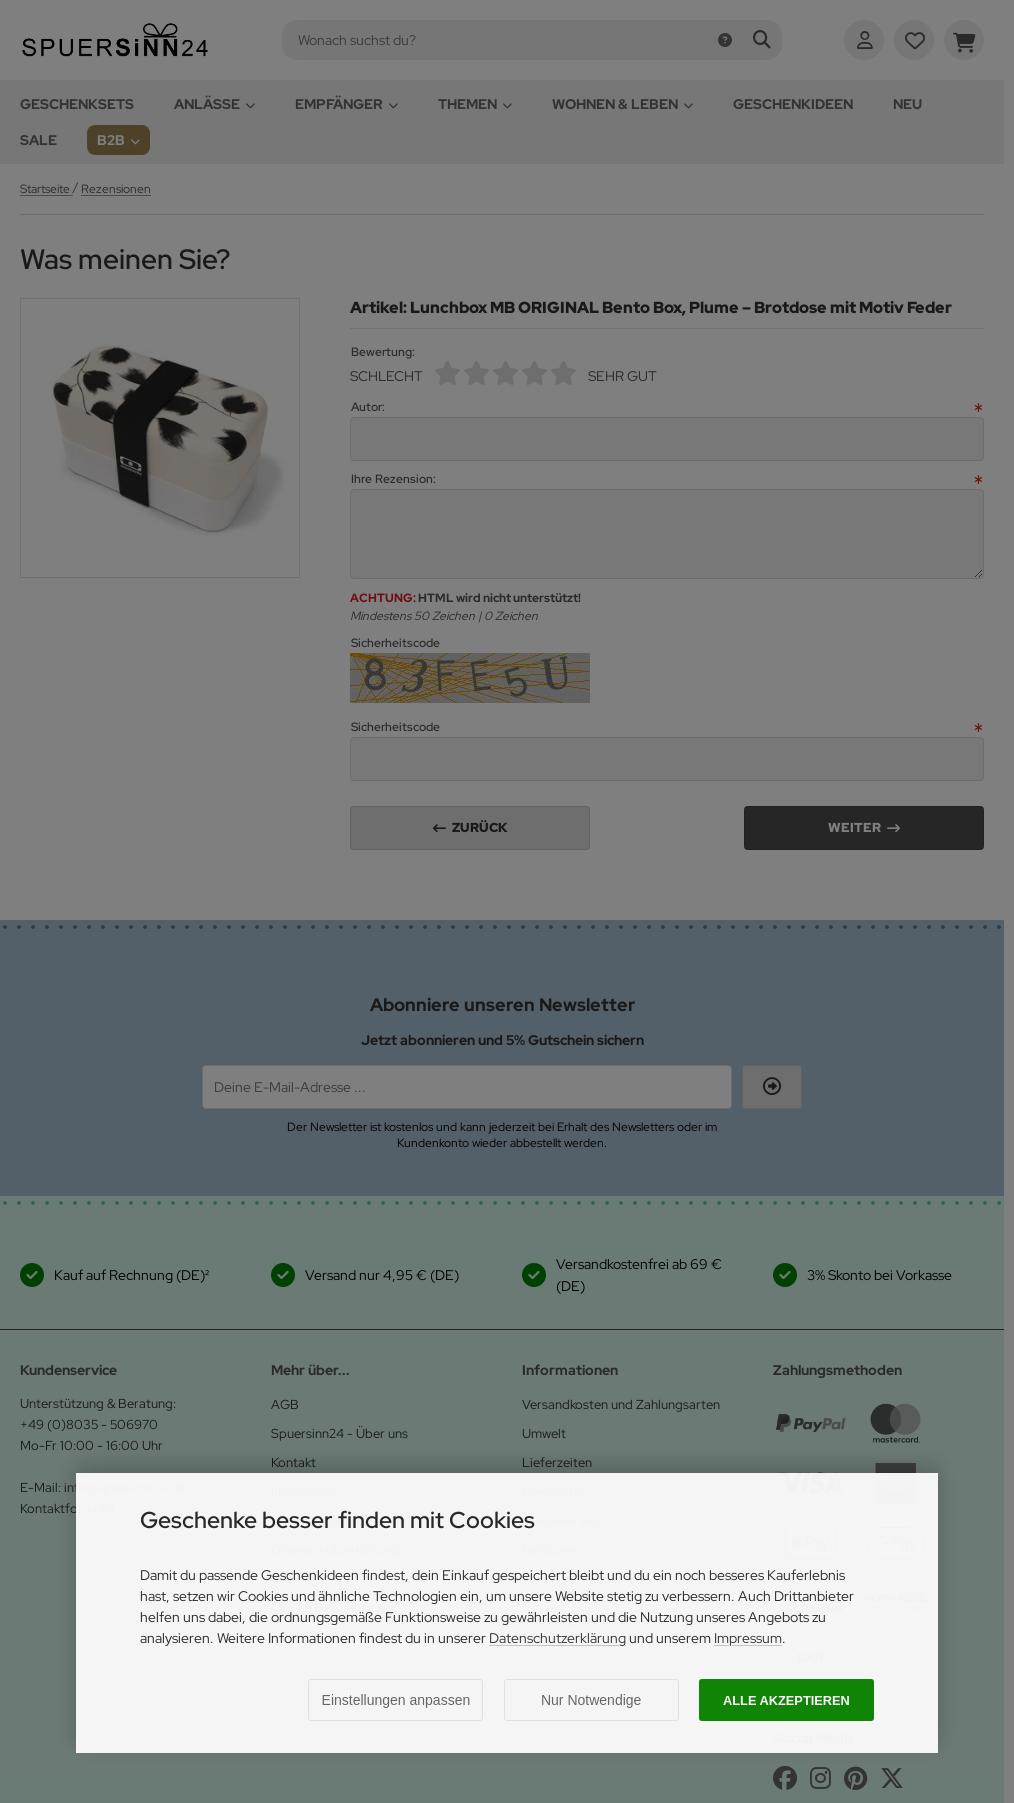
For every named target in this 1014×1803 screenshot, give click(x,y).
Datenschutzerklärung (557, 1638)
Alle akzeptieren (786, 1700)
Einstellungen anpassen (396, 1700)
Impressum (748, 1638)
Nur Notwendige (591, 1700)
